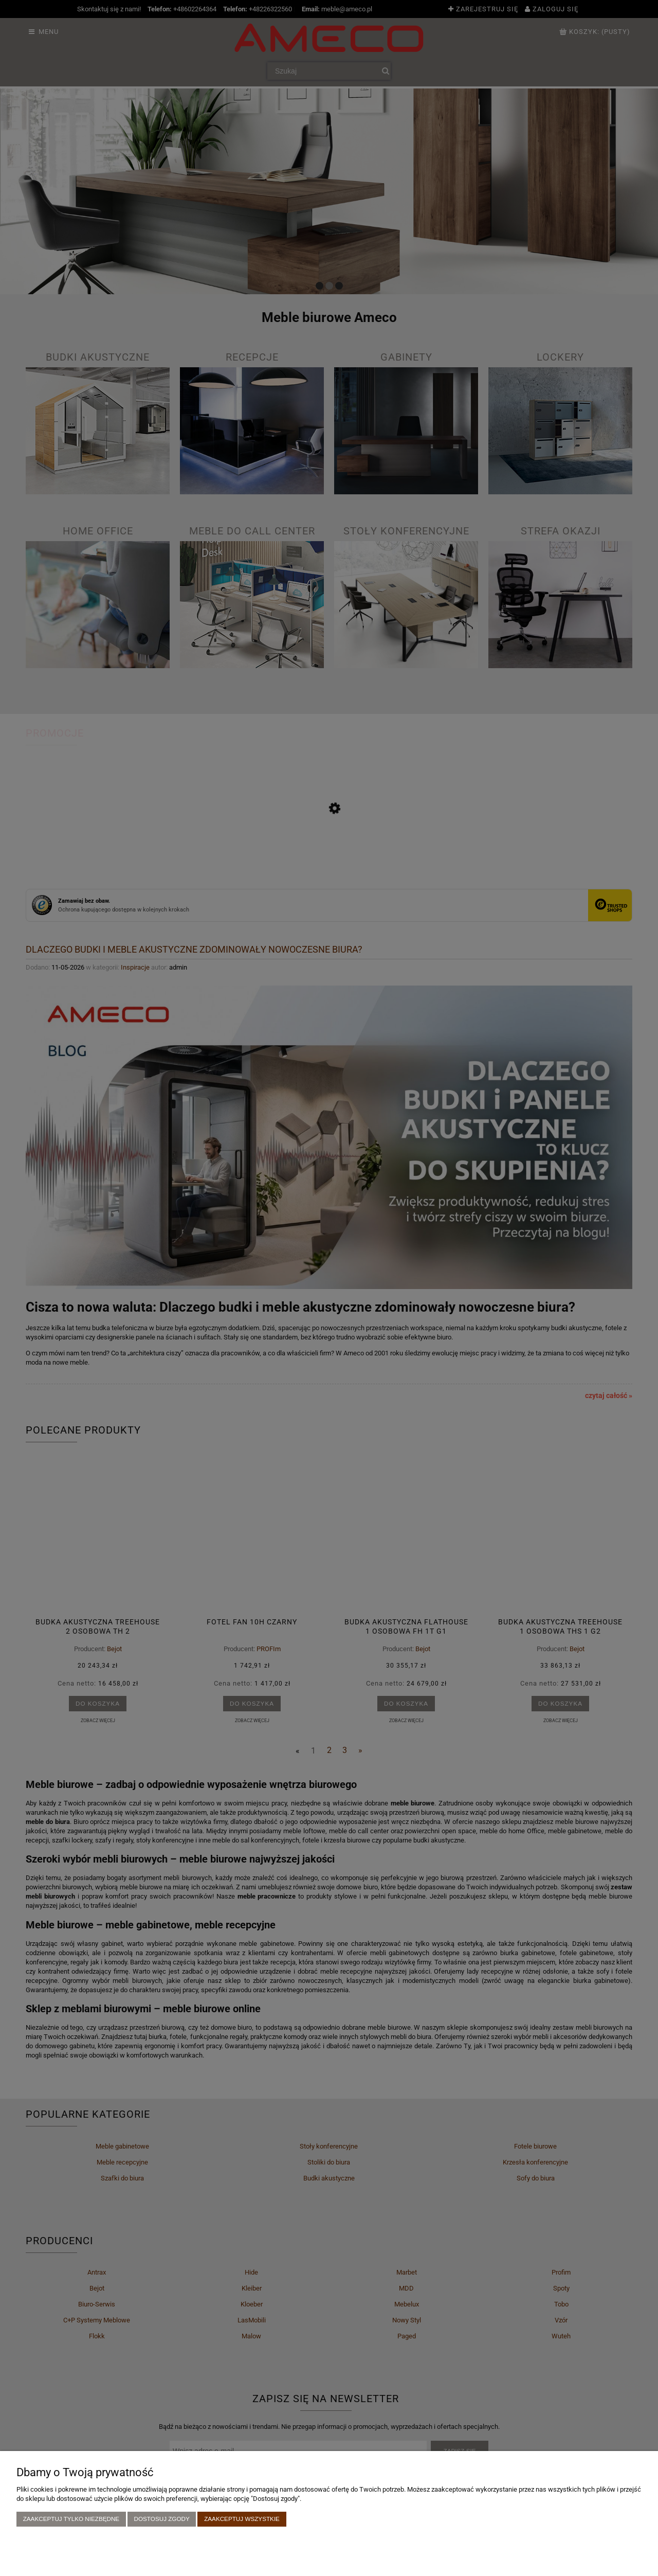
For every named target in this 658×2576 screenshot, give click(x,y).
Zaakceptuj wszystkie (242, 2518)
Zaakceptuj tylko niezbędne (71, 2518)
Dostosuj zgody (162, 2518)
